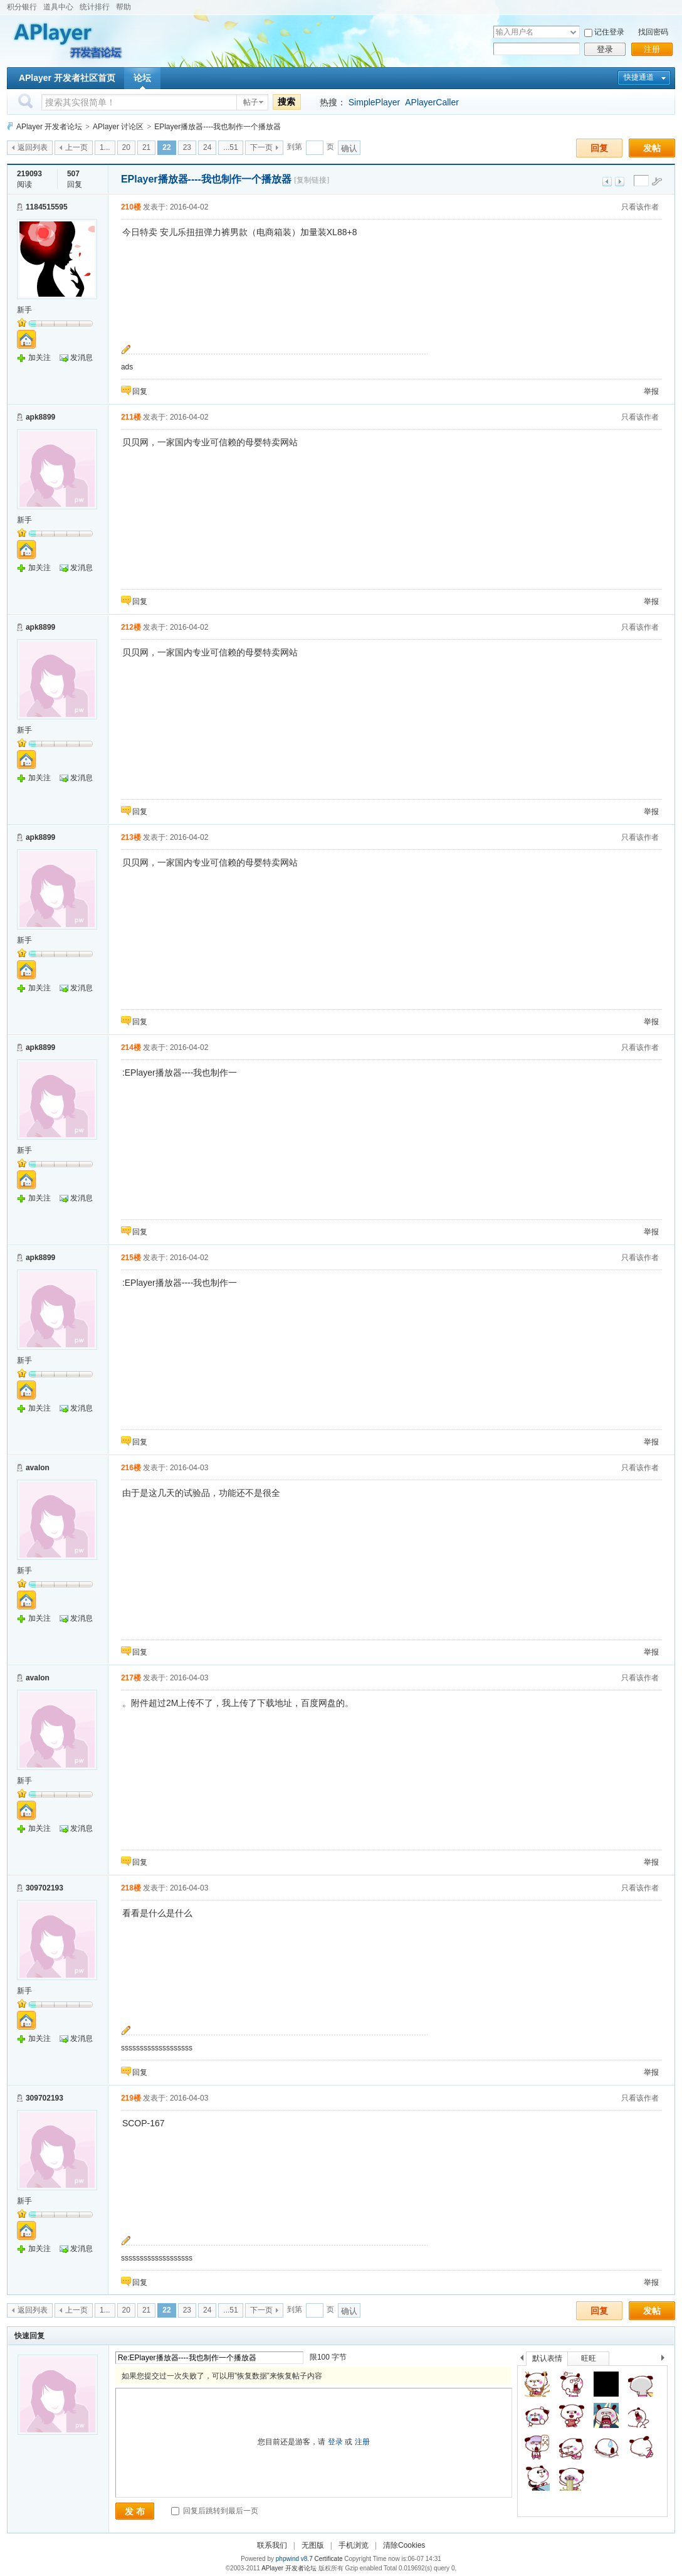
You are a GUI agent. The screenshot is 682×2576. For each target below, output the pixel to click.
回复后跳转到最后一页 (214, 2510)
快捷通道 (639, 77)
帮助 (123, 7)
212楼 (131, 627)
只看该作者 (640, 207)
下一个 (666, 2360)
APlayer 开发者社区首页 (67, 78)
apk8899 (40, 417)
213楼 (131, 837)
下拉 (573, 32)
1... (105, 147)
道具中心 (58, 7)
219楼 (131, 2098)
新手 (24, 309)
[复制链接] (311, 180)
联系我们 (272, 2545)
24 (207, 147)
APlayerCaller (432, 102)
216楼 (131, 1467)
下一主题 (619, 181)
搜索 (286, 102)
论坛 (142, 78)
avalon (38, 1467)
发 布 (135, 2511)
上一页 (76, 147)
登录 (605, 49)
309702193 (44, 1888)
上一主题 (607, 181)
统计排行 (95, 7)
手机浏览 (353, 2545)
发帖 (652, 148)
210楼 (131, 207)
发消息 (81, 357)
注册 (652, 49)
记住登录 (609, 32)
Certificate (328, 2558)
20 (126, 147)
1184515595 (47, 207)
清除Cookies (404, 2545)
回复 (599, 148)
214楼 (131, 1047)
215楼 (131, 1257)
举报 (651, 391)
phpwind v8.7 (294, 2558)
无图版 (313, 2545)
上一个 (521, 2360)
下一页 (261, 147)
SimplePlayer (374, 102)
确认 (349, 148)
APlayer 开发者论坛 (49, 126)
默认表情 (547, 2358)
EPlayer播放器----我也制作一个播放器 (217, 126)
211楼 (131, 417)
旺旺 (588, 2358)
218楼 (131, 1888)
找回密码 (653, 32)
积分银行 (22, 7)
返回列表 (33, 147)
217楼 (131, 1677)
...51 (230, 147)
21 (146, 147)
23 (187, 147)
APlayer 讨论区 (118, 126)
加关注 (39, 357)
